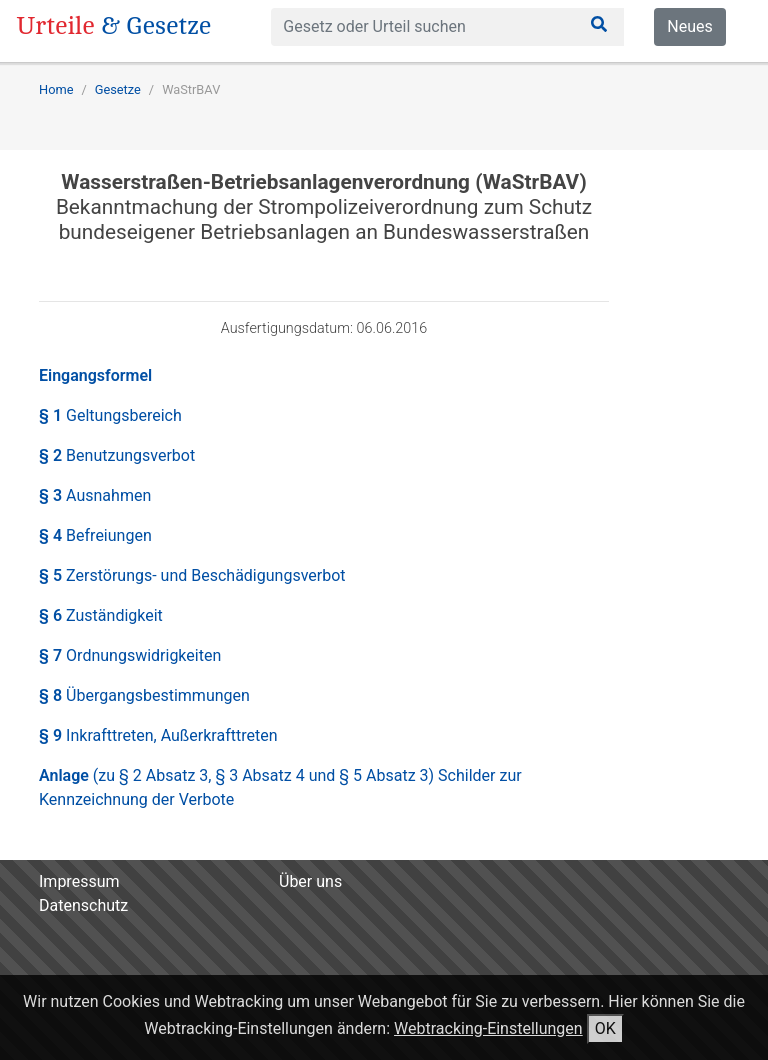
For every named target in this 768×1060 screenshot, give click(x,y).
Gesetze (118, 89)
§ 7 (130, 655)
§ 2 (117, 455)
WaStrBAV (191, 89)
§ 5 (192, 575)
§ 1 (110, 415)
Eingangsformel (95, 375)
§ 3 (95, 495)
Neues (689, 26)
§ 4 (95, 535)
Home (56, 89)
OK (605, 1028)
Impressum (79, 881)
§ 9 (158, 735)
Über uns (310, 881)
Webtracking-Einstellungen (488, 1028)
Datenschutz (83, 905)
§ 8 (144, 695)
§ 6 (101, 615)
